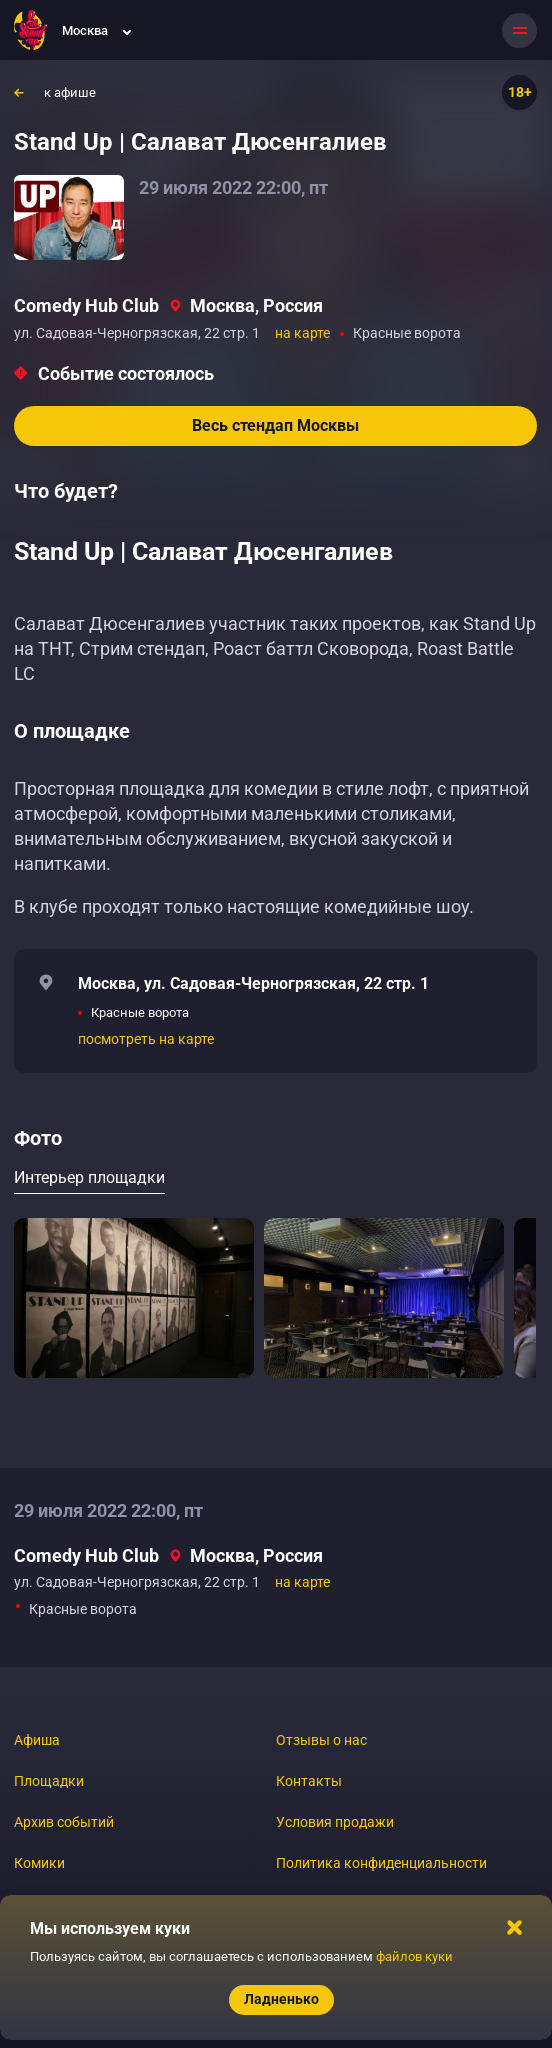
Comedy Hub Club (86, 305)
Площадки (49, 1781)
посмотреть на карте (146, 1039)
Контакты (309, 1781)
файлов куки (414, 1956)
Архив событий (64, 1822)
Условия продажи (335, 1822)
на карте (302, 333)
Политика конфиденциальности (381, 1863)
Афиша (37, 1740)
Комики (39, 1863)
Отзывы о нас (321, 1740)
